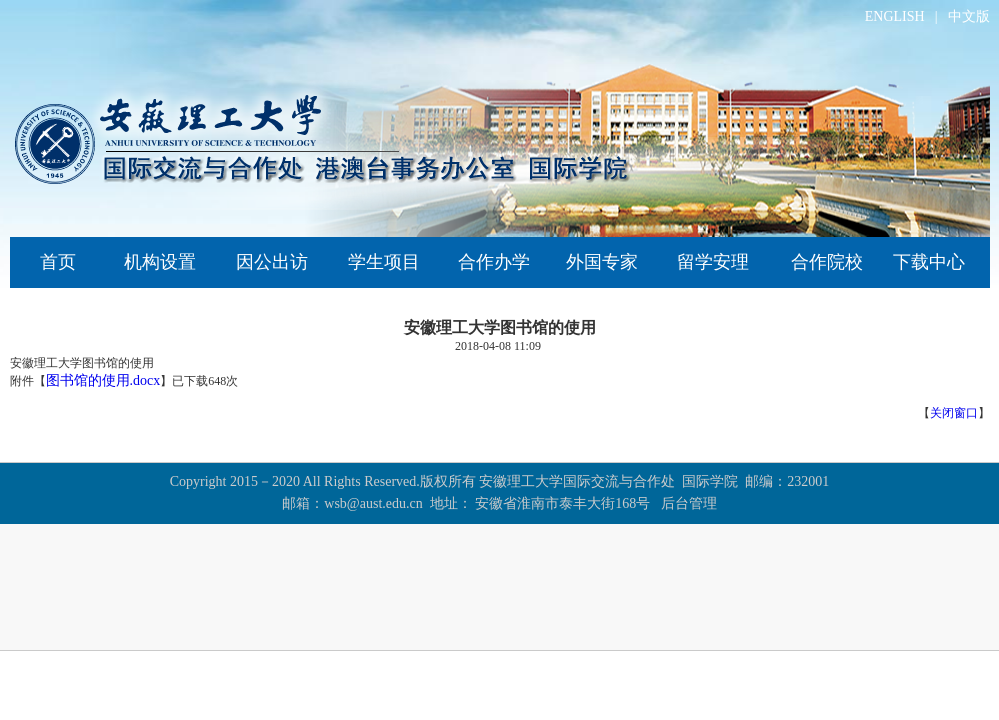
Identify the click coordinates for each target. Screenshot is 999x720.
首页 (58, 262)
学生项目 (384, 262)
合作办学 (494, 262)
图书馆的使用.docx (103, 380)
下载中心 (929, 262)
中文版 (969, 16)
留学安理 (713, 262)
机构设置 (160, 262)
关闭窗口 (954, 413)
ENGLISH (895, 16)
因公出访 (272, 262)
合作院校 (827, 262)
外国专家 (602, 262)
